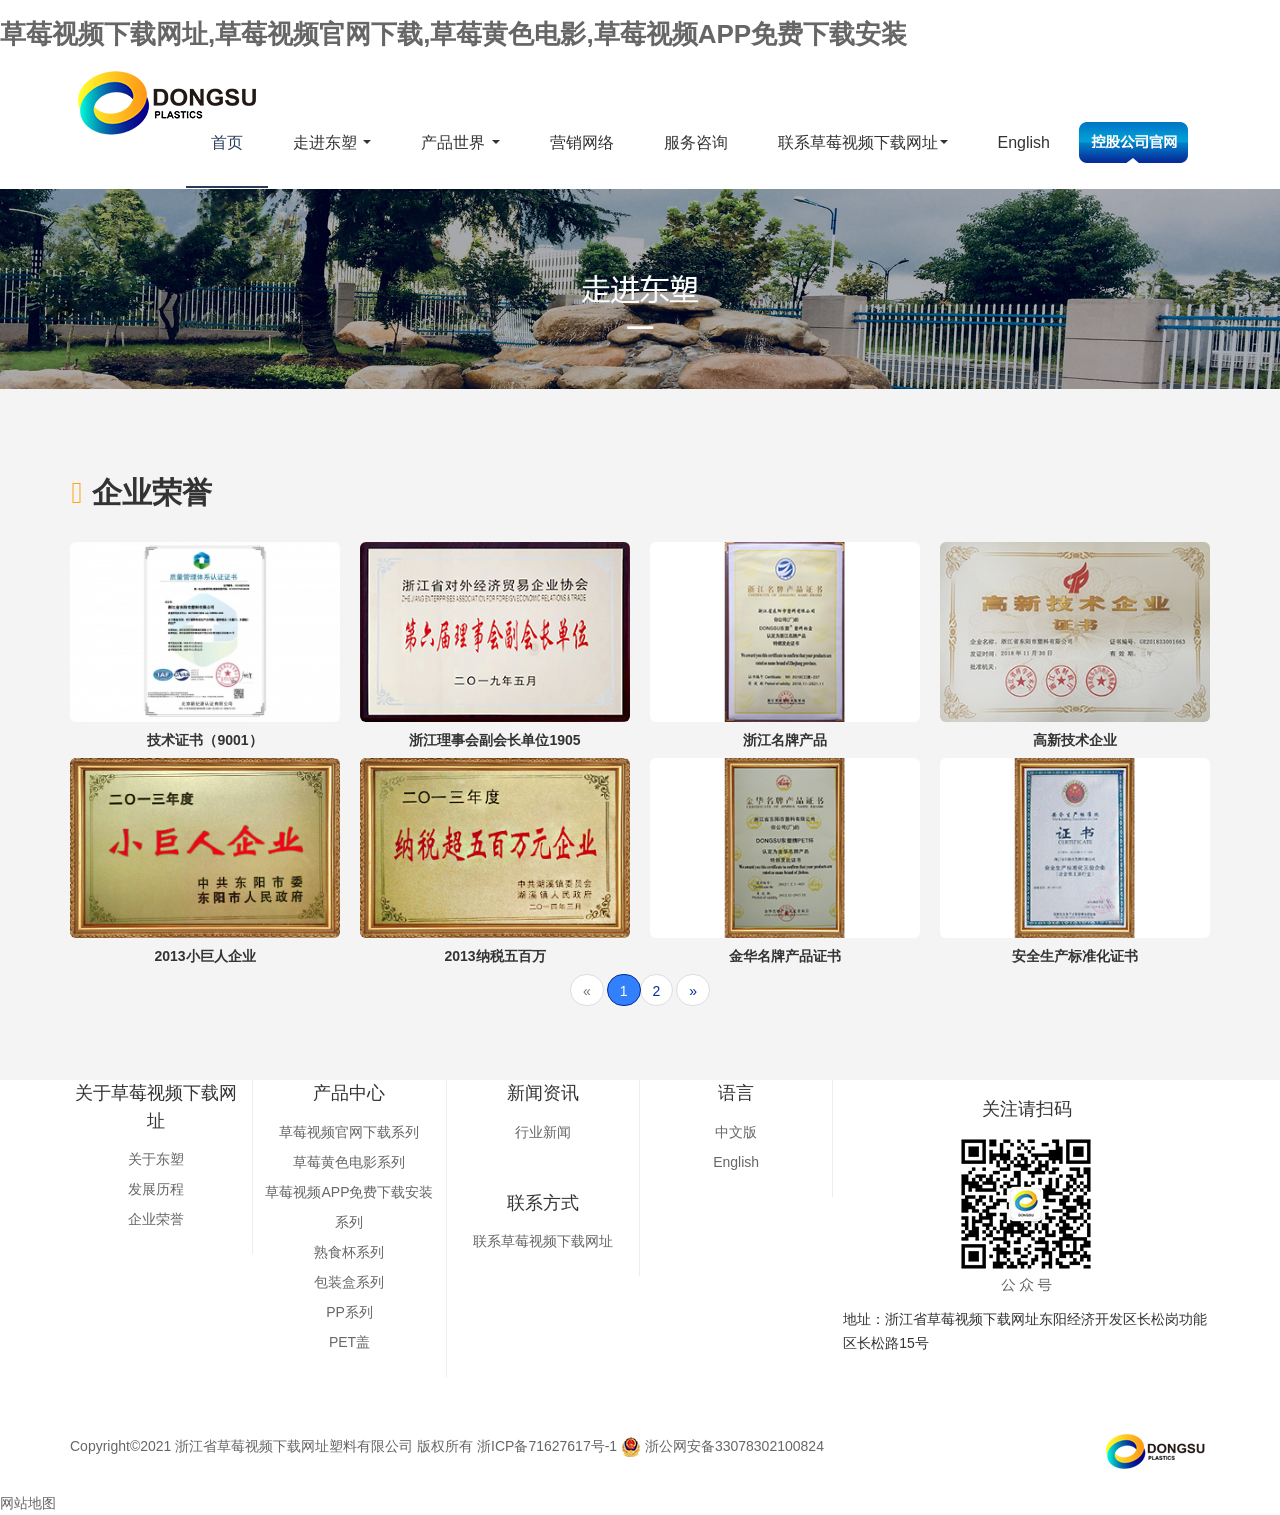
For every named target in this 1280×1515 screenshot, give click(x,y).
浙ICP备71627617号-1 (547, 1446)
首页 (227, 142)
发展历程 (156, 1189)
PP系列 (349, 1312)
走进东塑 (332, 142)
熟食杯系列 (349, 1252)
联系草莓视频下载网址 (863, 142)
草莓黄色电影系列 (349, 1162)
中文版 (736, 1132)
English (1024, 142)
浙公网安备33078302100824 (722, 1446)
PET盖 (349, 1342)
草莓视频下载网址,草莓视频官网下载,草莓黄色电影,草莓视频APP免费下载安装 (453, 34)
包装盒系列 (349, 1282)
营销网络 (582, 142)
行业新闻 (543, 1132)
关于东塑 (156, 1159)
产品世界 (460, 142)
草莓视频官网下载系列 (349, 1132)
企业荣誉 (156, 1219)
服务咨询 (696, 142)
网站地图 (28, 1503)
